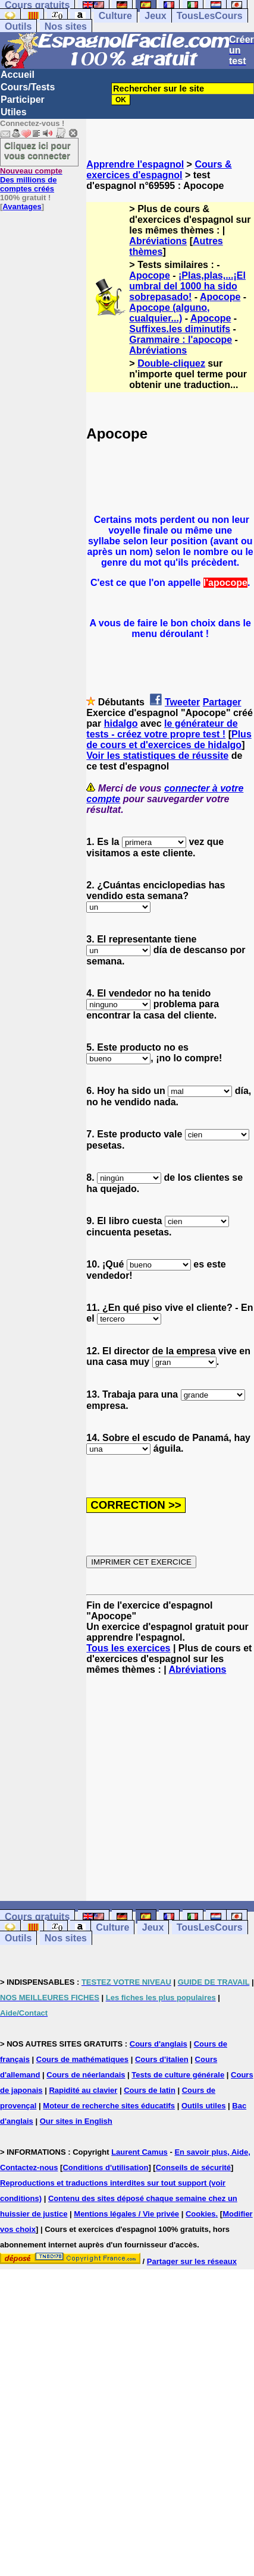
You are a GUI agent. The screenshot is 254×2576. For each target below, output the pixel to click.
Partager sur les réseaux (192, 2261)
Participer (23, 99)
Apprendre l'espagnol (135, 164)
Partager (222, 702)
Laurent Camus (139, 2152)
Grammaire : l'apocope (180, 340)
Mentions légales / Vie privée (126, 2213)
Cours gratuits (37, 1917)
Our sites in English (76, 2121)
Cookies (201, 2213)
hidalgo (121, 723)
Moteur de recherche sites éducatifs (109, 2105)
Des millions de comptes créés (31, 179)
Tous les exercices (128, 1648)
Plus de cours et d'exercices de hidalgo (168, 739)
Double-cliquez (171, 363)
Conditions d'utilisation (105, 2167)
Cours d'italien (162, 2059)
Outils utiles (203, 2105)
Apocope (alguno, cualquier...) (169, 312)
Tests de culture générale (177, 2074)
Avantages (21, 206)
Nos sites (66, 26)
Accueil (18, 75)
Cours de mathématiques (82, 2059)
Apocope (149, 275)
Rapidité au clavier (83, 2090)
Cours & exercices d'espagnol (158, 169)
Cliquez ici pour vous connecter (37, 150)
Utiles (14, 112)
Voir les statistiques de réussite (157, 756)
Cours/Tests (28, 87)
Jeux (155, 16)
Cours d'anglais (158, 2043)
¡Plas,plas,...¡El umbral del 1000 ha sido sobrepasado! (187, 286)
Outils (18, 26)
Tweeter (182, 702)
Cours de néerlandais (85, 2074)
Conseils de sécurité (193, 2167)
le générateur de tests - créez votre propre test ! (161, 728)
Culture (115, 16)
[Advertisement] (170, 1788)
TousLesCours (210, 16)
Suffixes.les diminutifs (179, 329)
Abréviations (158, 241)
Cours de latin (149, 2090)
